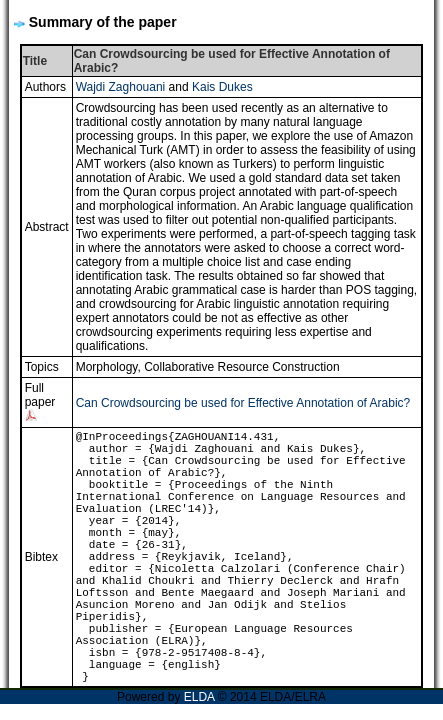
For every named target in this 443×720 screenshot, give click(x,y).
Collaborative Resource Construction (241, 367)
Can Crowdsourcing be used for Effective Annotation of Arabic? (243, 403)
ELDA (199, 697)
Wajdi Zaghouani (121, 87)
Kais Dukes (222, 87)
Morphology (107, 367)
